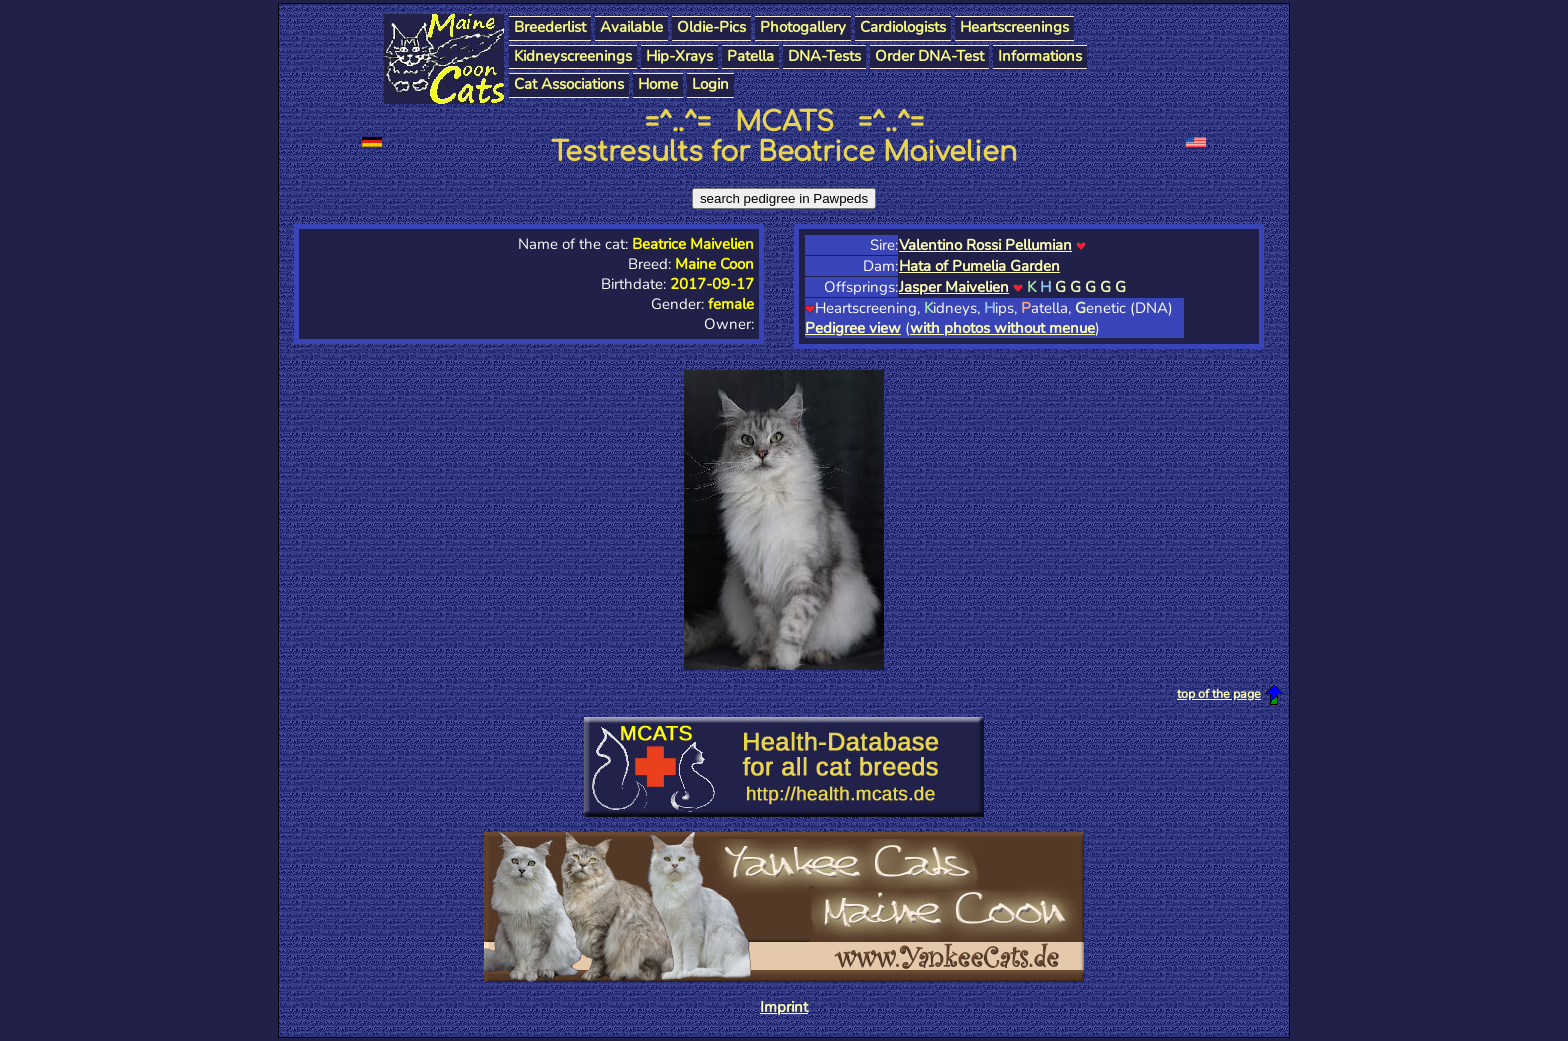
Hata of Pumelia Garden (979, 266)
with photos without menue (1002, 328)
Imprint (784, 1007)
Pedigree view (853, 328)
